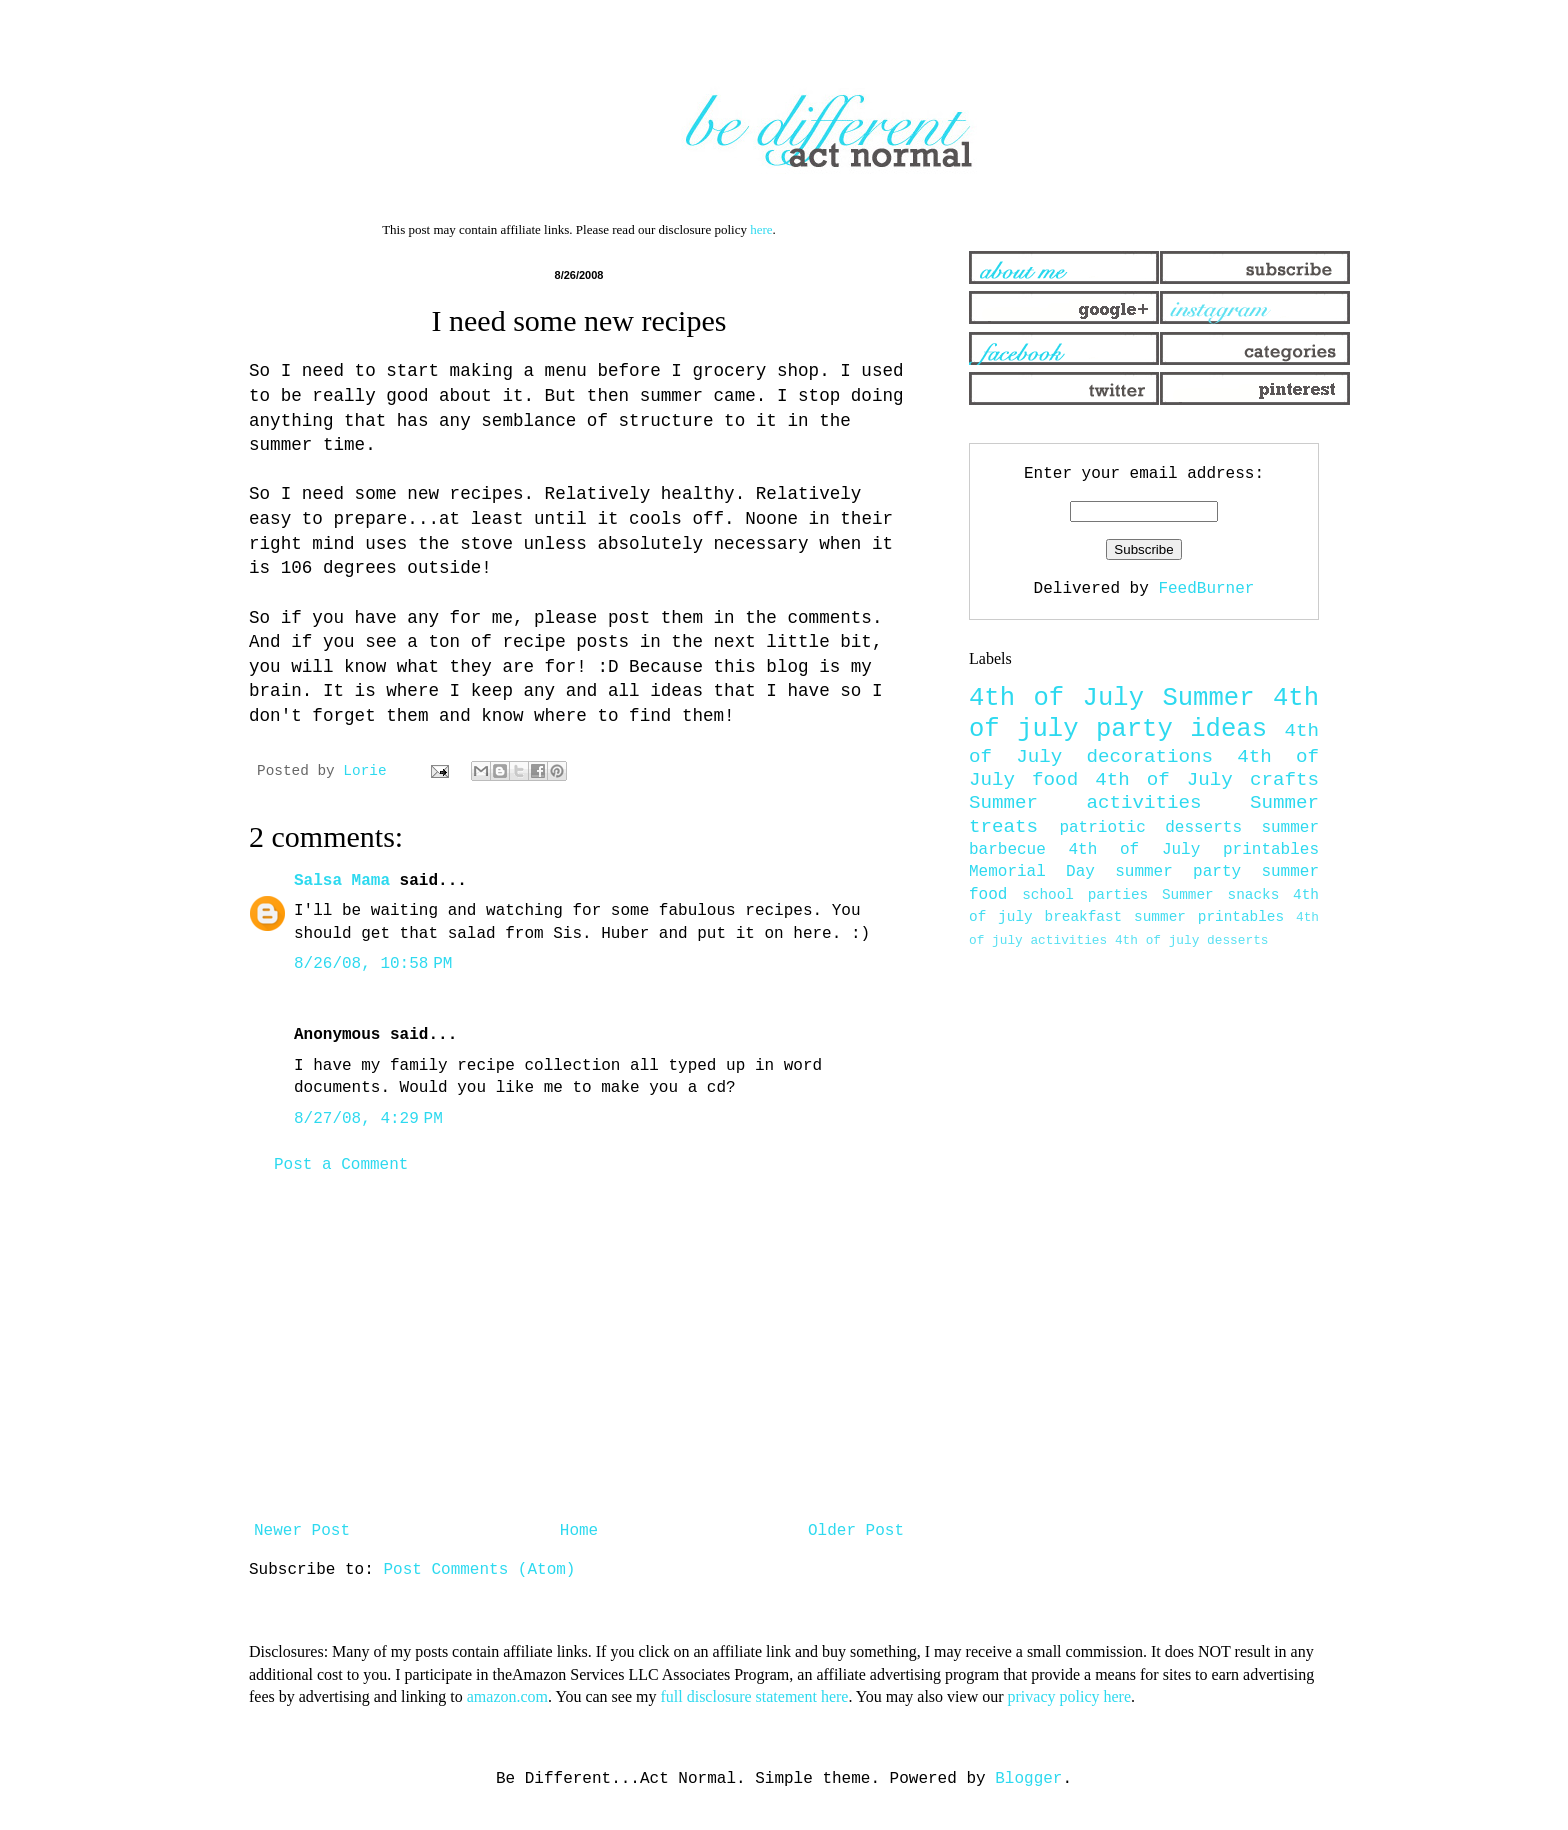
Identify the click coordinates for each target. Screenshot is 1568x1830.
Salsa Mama (342, 881)
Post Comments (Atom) (479, 1570)
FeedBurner (1206, 589)
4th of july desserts (1192, 940)
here (761, 229)
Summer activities (1085, 803)
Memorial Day (1032, 872)
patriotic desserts (1150, 828)
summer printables (1209, 917)
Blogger (1028, 1779)
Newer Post (302, 1531)
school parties (1085, 895)
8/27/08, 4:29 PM (368, 1119)
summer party (1178, 872)
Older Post (856, 1531)
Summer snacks (1220, 895)
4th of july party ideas (1144, 714)
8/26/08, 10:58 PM (373, 964)
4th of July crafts (1207, 780)
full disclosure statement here (754, 1696)
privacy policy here (1070, 1696)
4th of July (1056, 698)
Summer (1208, 698)
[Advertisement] (579, 1348)
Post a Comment (341, 1165)
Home (579, 1531)
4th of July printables (1194, 850)
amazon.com (507, 1696)
